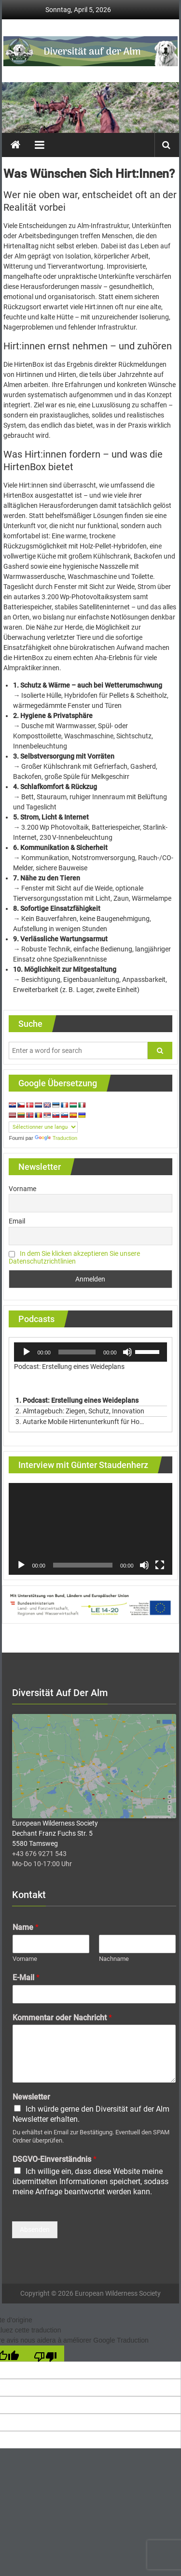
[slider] (77, 1352)
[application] (90, 1352)
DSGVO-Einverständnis (55, 2162)
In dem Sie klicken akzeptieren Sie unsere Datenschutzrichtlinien (74, 1257)
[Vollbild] (160, 1565)
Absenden (35, 2232)
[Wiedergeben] (26, 1352)
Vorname (22, 1189)
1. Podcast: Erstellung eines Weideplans (77, 1400)
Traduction (56, 1138)
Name (26, 1930)
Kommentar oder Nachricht (62, 2020)
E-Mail (26, 1980)
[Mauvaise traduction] (45, 2356)
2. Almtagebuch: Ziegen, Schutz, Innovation (80, 1411)
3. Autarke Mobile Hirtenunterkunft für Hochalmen (80, 1421)
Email (17, 1221)
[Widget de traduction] (43, 1127)
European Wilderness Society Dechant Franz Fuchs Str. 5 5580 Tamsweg (55, 1836)
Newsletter (31, 2099)
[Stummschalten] (127, 1352)
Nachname (114, 1961)
